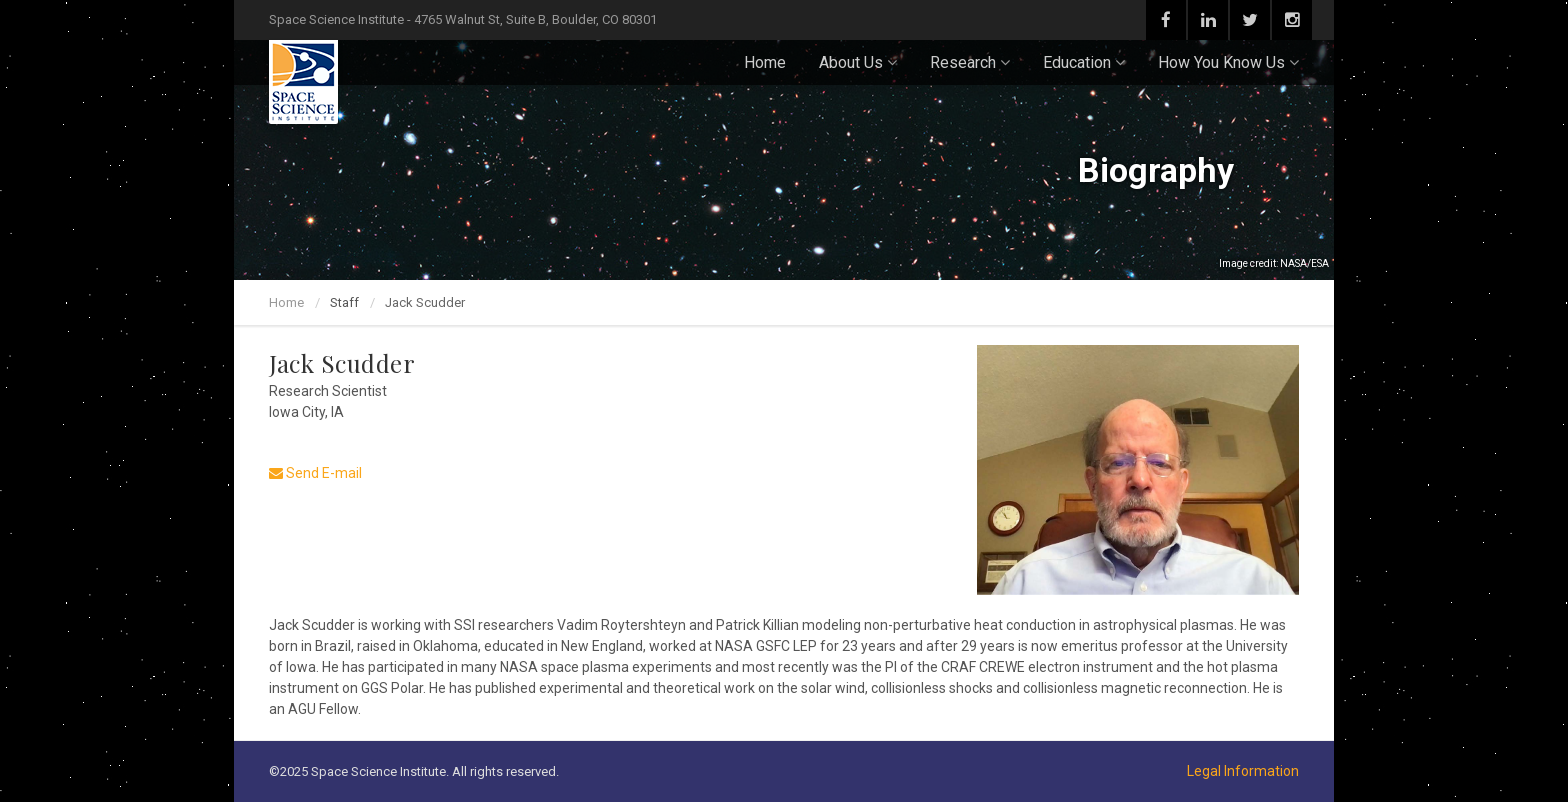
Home (765, 62)
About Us (858, 62)
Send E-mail (315, 473)
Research (970, 62)
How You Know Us (1228, 62)
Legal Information (1243, 771)
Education (1084, 62)
